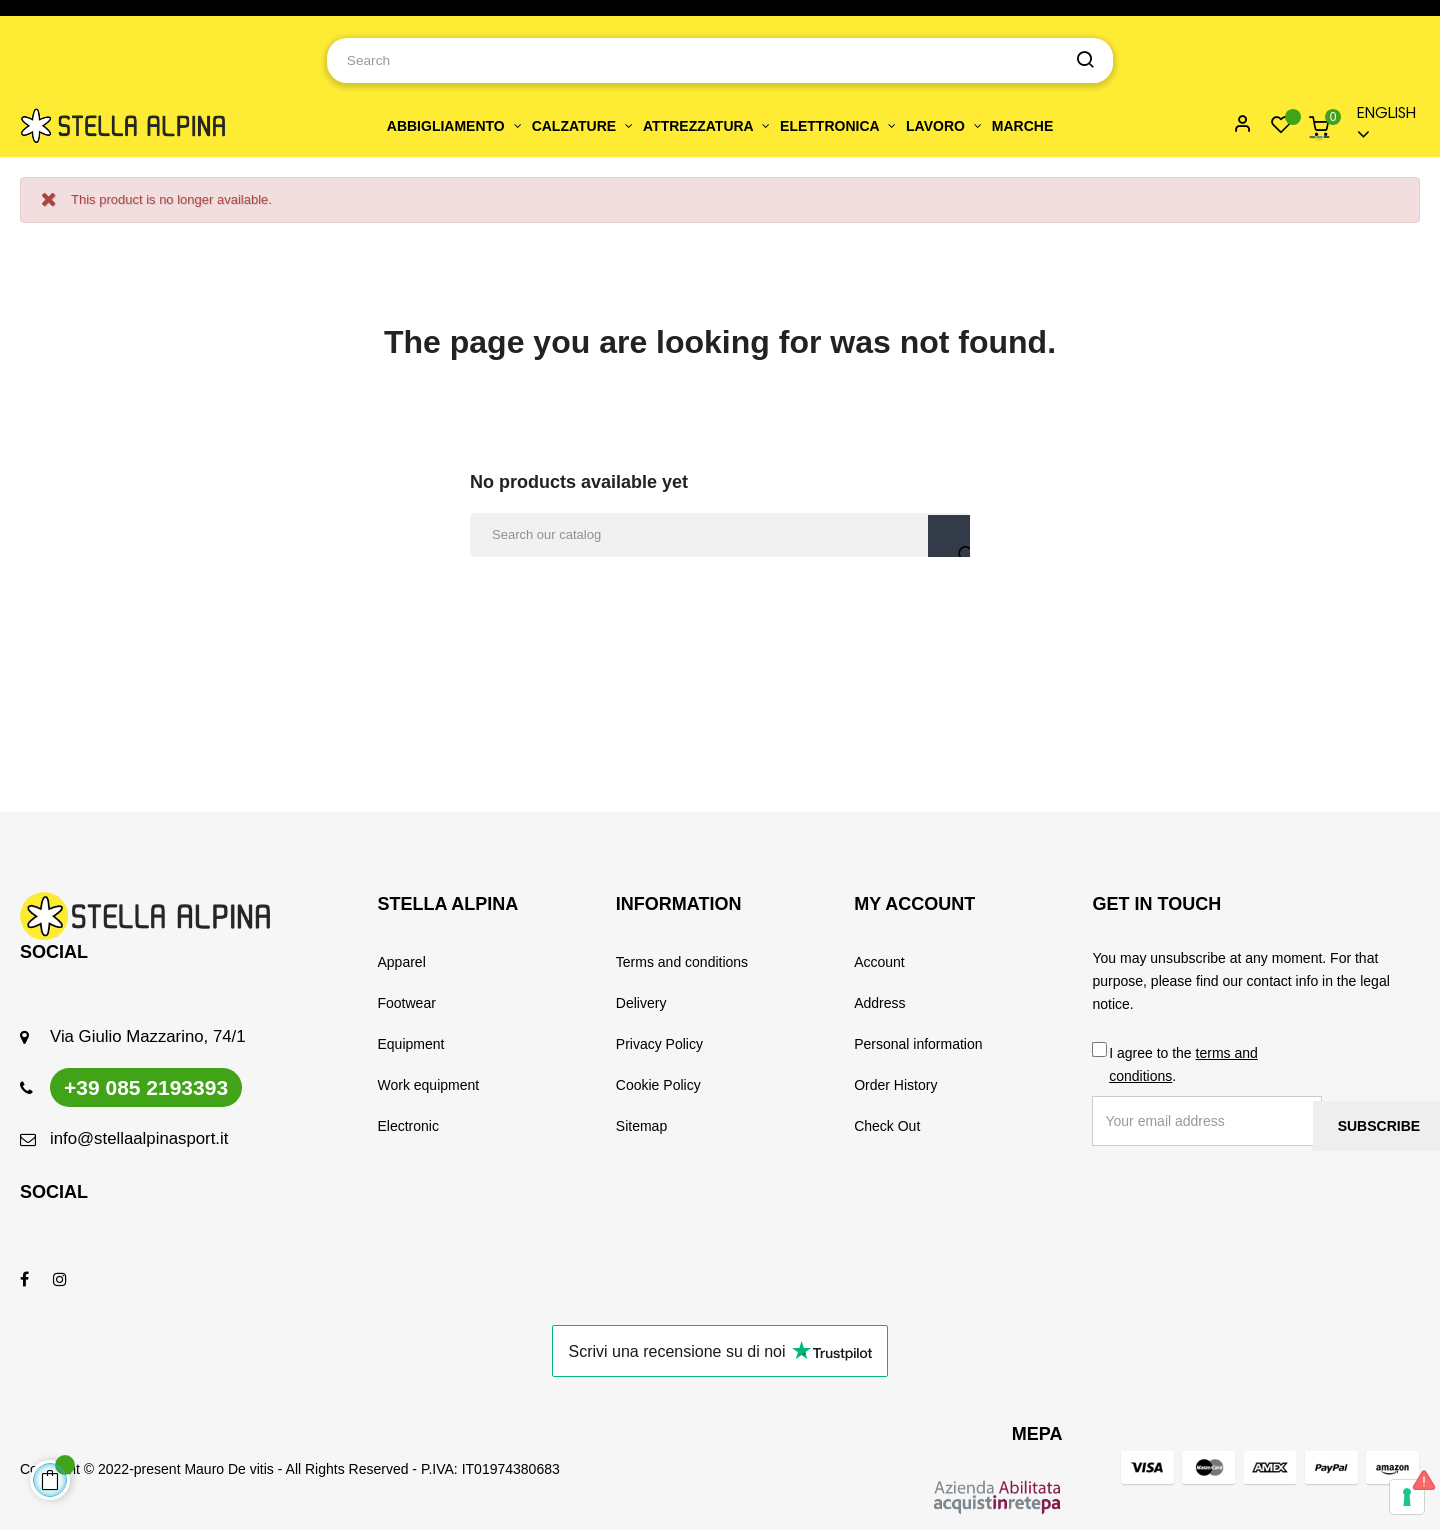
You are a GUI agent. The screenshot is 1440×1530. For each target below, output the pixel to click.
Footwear (407, 1003)
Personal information (918, 1044)
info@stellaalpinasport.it (139, 1138)
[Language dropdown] (1382, 125)
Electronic (408, 1126)
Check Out (887, 1126)
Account (879, 962)
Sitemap (641, 1126)
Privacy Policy (659, 1044)
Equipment (411, 1044)
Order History (895, 1085)
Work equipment (429, 1085)
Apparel (402, 962)
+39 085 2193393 (146, 1087)
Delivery (641, 1003)
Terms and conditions (682, 962)
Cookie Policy (658, 1085)
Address (879, 1003)
